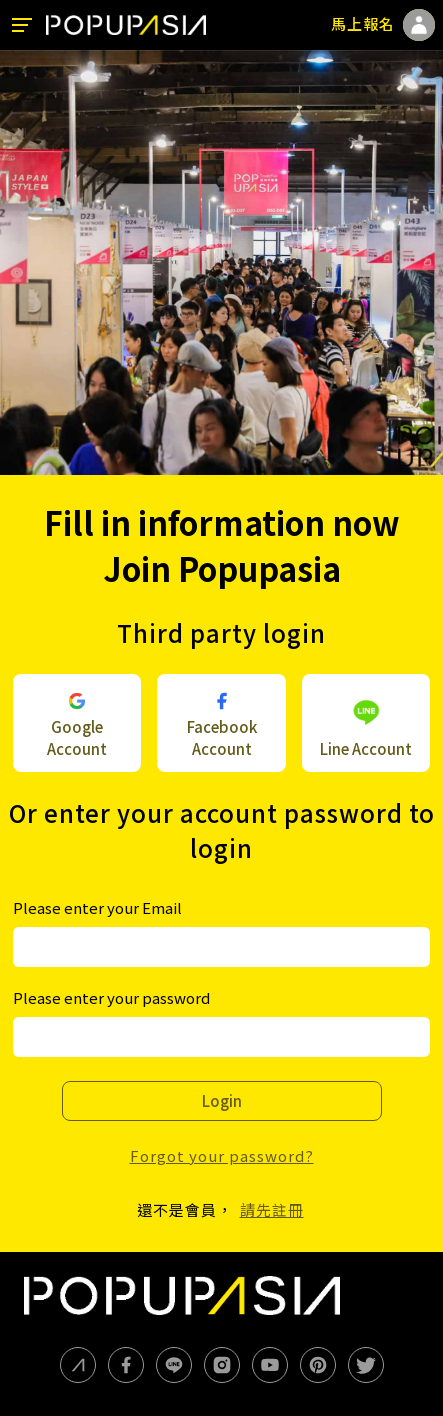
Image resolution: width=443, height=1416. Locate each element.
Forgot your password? (222, 1155)
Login (222, 1100)
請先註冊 (272, 1209)
